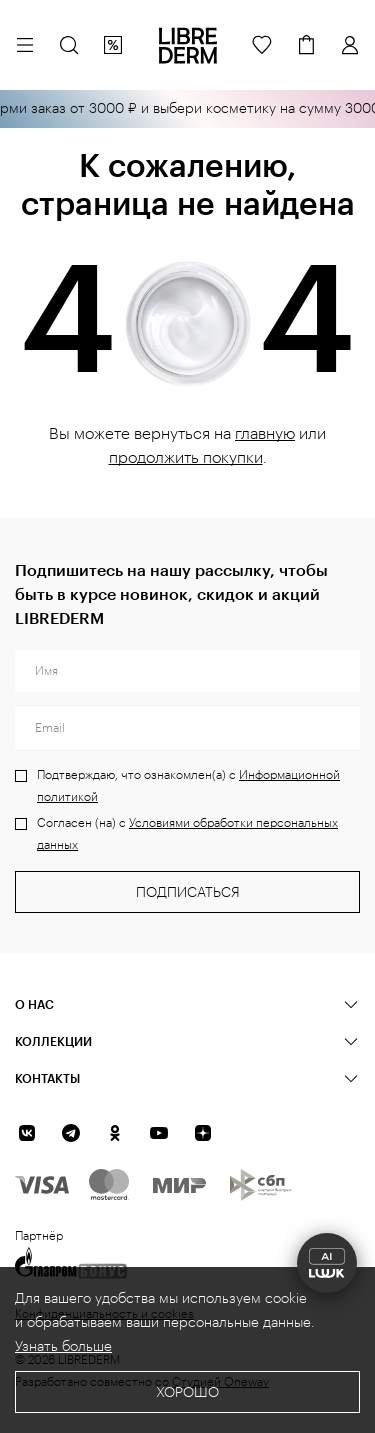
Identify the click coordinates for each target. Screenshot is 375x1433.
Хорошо (187, 1393)
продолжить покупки (186, 458)
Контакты (47, 1078)
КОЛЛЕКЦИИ (53, 1041)
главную (265, 434)
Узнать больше (63, 1347)
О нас (34, 1004)
